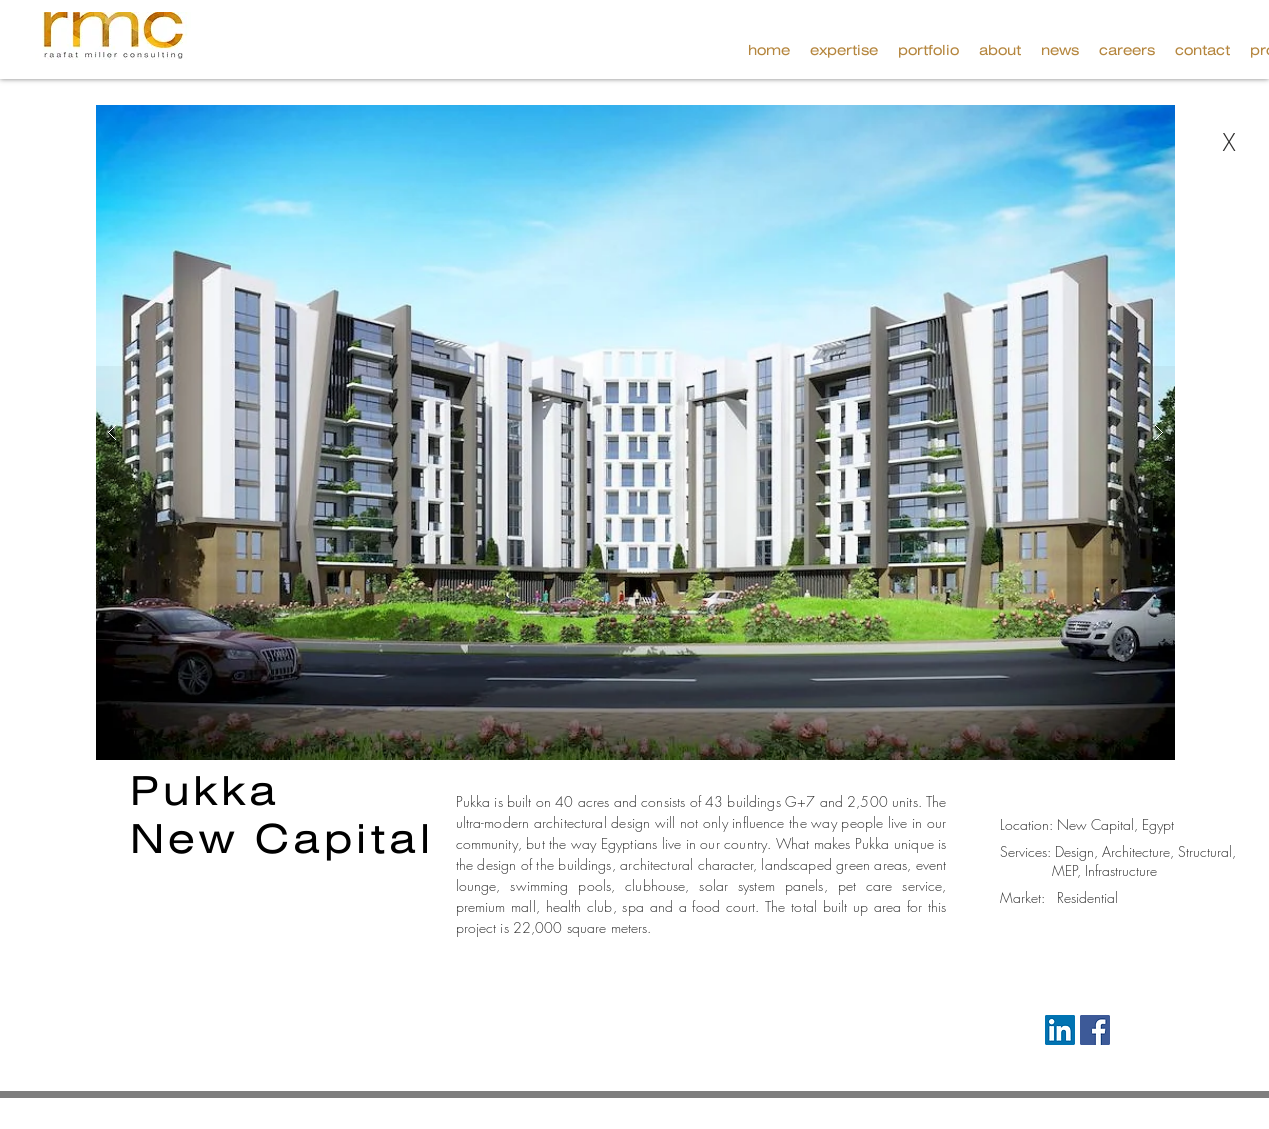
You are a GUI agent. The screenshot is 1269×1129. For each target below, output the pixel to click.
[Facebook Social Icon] (1095, 1030)
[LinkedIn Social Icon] (1060, 1030)
